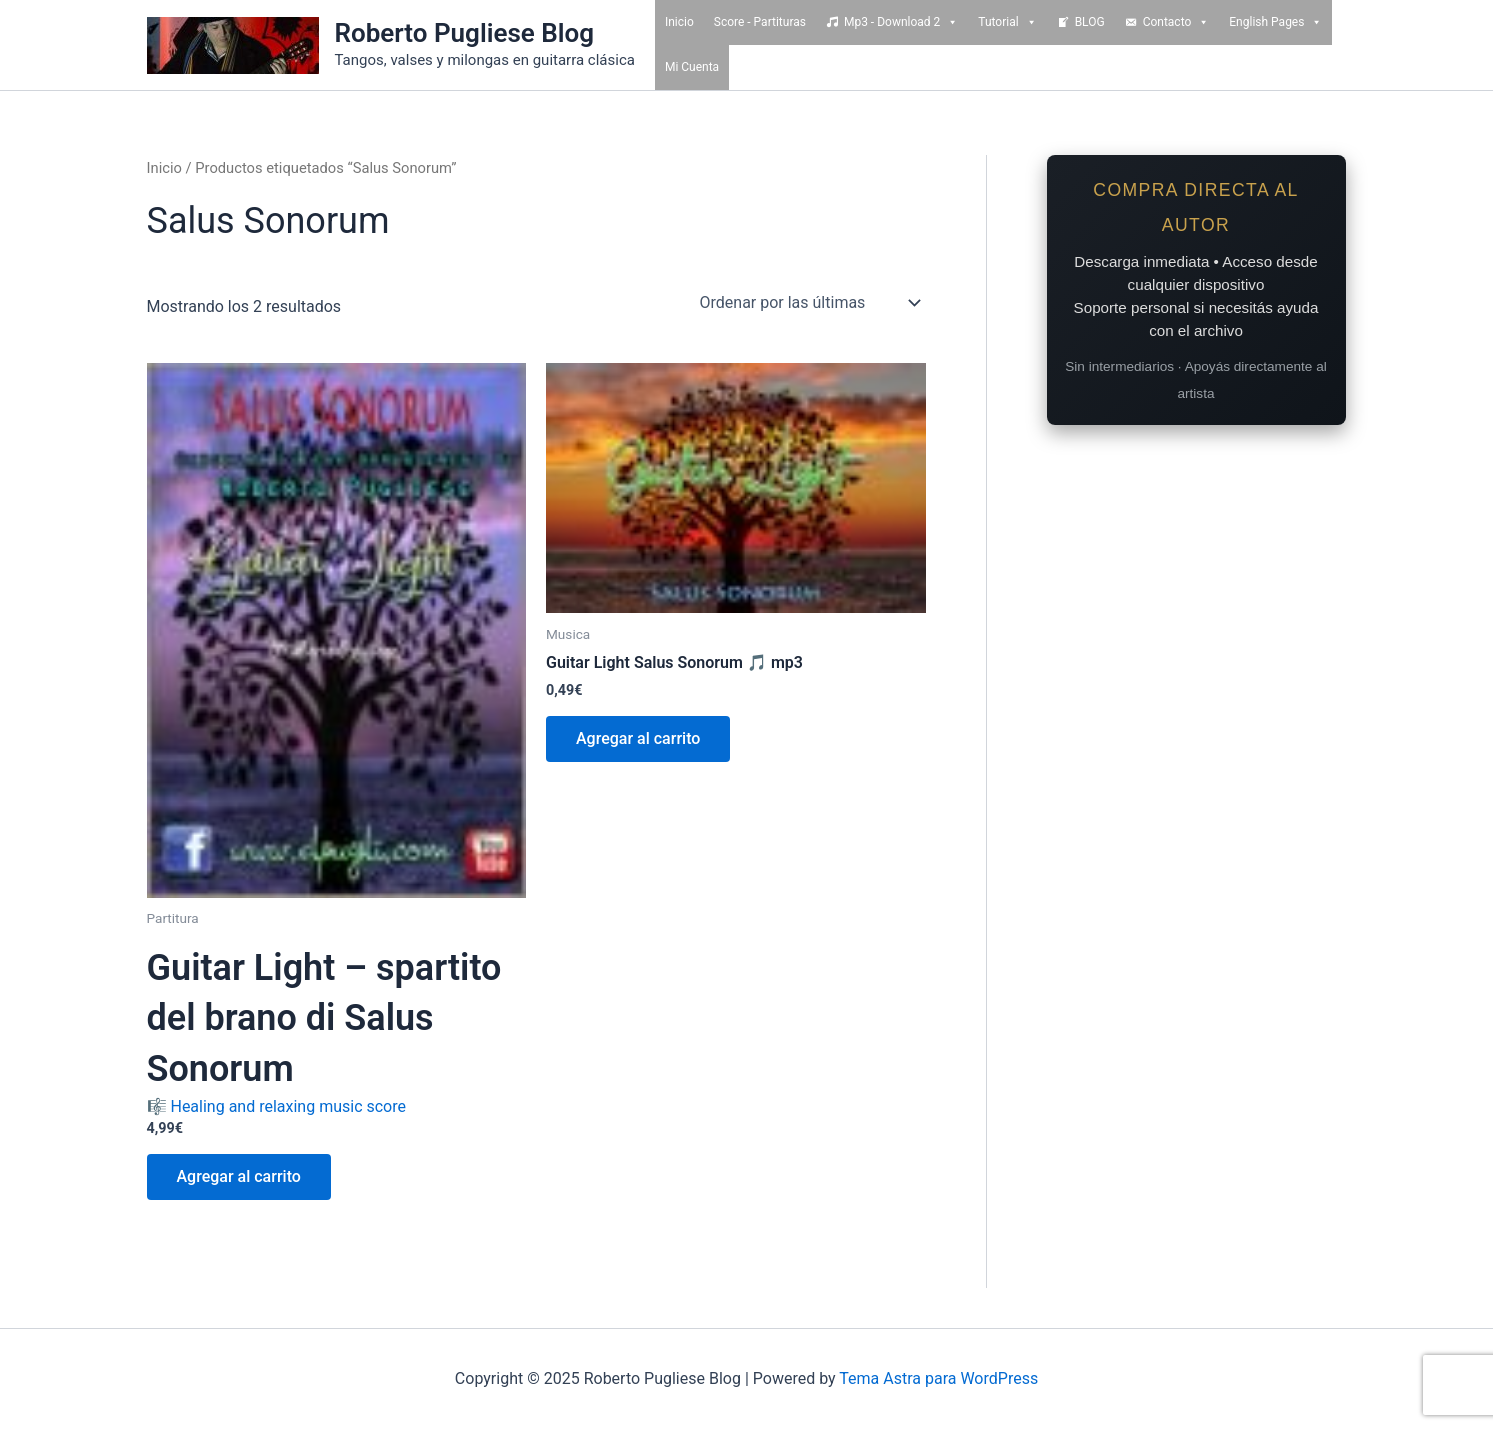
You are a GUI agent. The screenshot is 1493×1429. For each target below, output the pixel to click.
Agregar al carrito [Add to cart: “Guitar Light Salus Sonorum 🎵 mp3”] (638, 738)
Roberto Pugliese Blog (465, 33)
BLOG (1090, 22)
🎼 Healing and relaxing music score (337, 1029)
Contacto (1176, 22)
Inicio (679, 22)
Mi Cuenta (692, 67)
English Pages (1275, 22)
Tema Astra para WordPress (938, 1378)
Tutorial (1007, 22)
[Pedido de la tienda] (809, 303)
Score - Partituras (760, 22)
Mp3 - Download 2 (901, 22)
